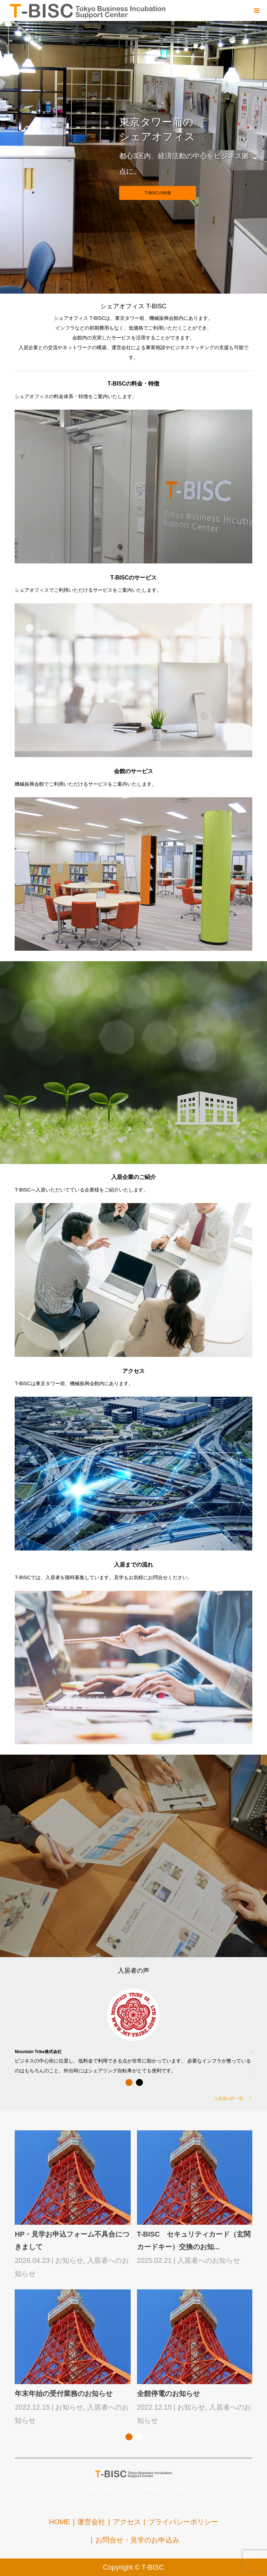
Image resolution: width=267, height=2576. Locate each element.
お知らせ (69, 2260)
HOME (59, 2522)
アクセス (127, 2522)
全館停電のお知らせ (168, 2393)
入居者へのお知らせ (208, 2260)
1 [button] (128, 2082)
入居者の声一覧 (228, 2098)
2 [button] (139, 2082)
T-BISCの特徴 (158, 192)
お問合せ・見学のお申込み (137, 2540)
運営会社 (91, 2522)
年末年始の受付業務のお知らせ (64, 2393)
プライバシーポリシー (183, 2522)
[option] (133, 2030)
